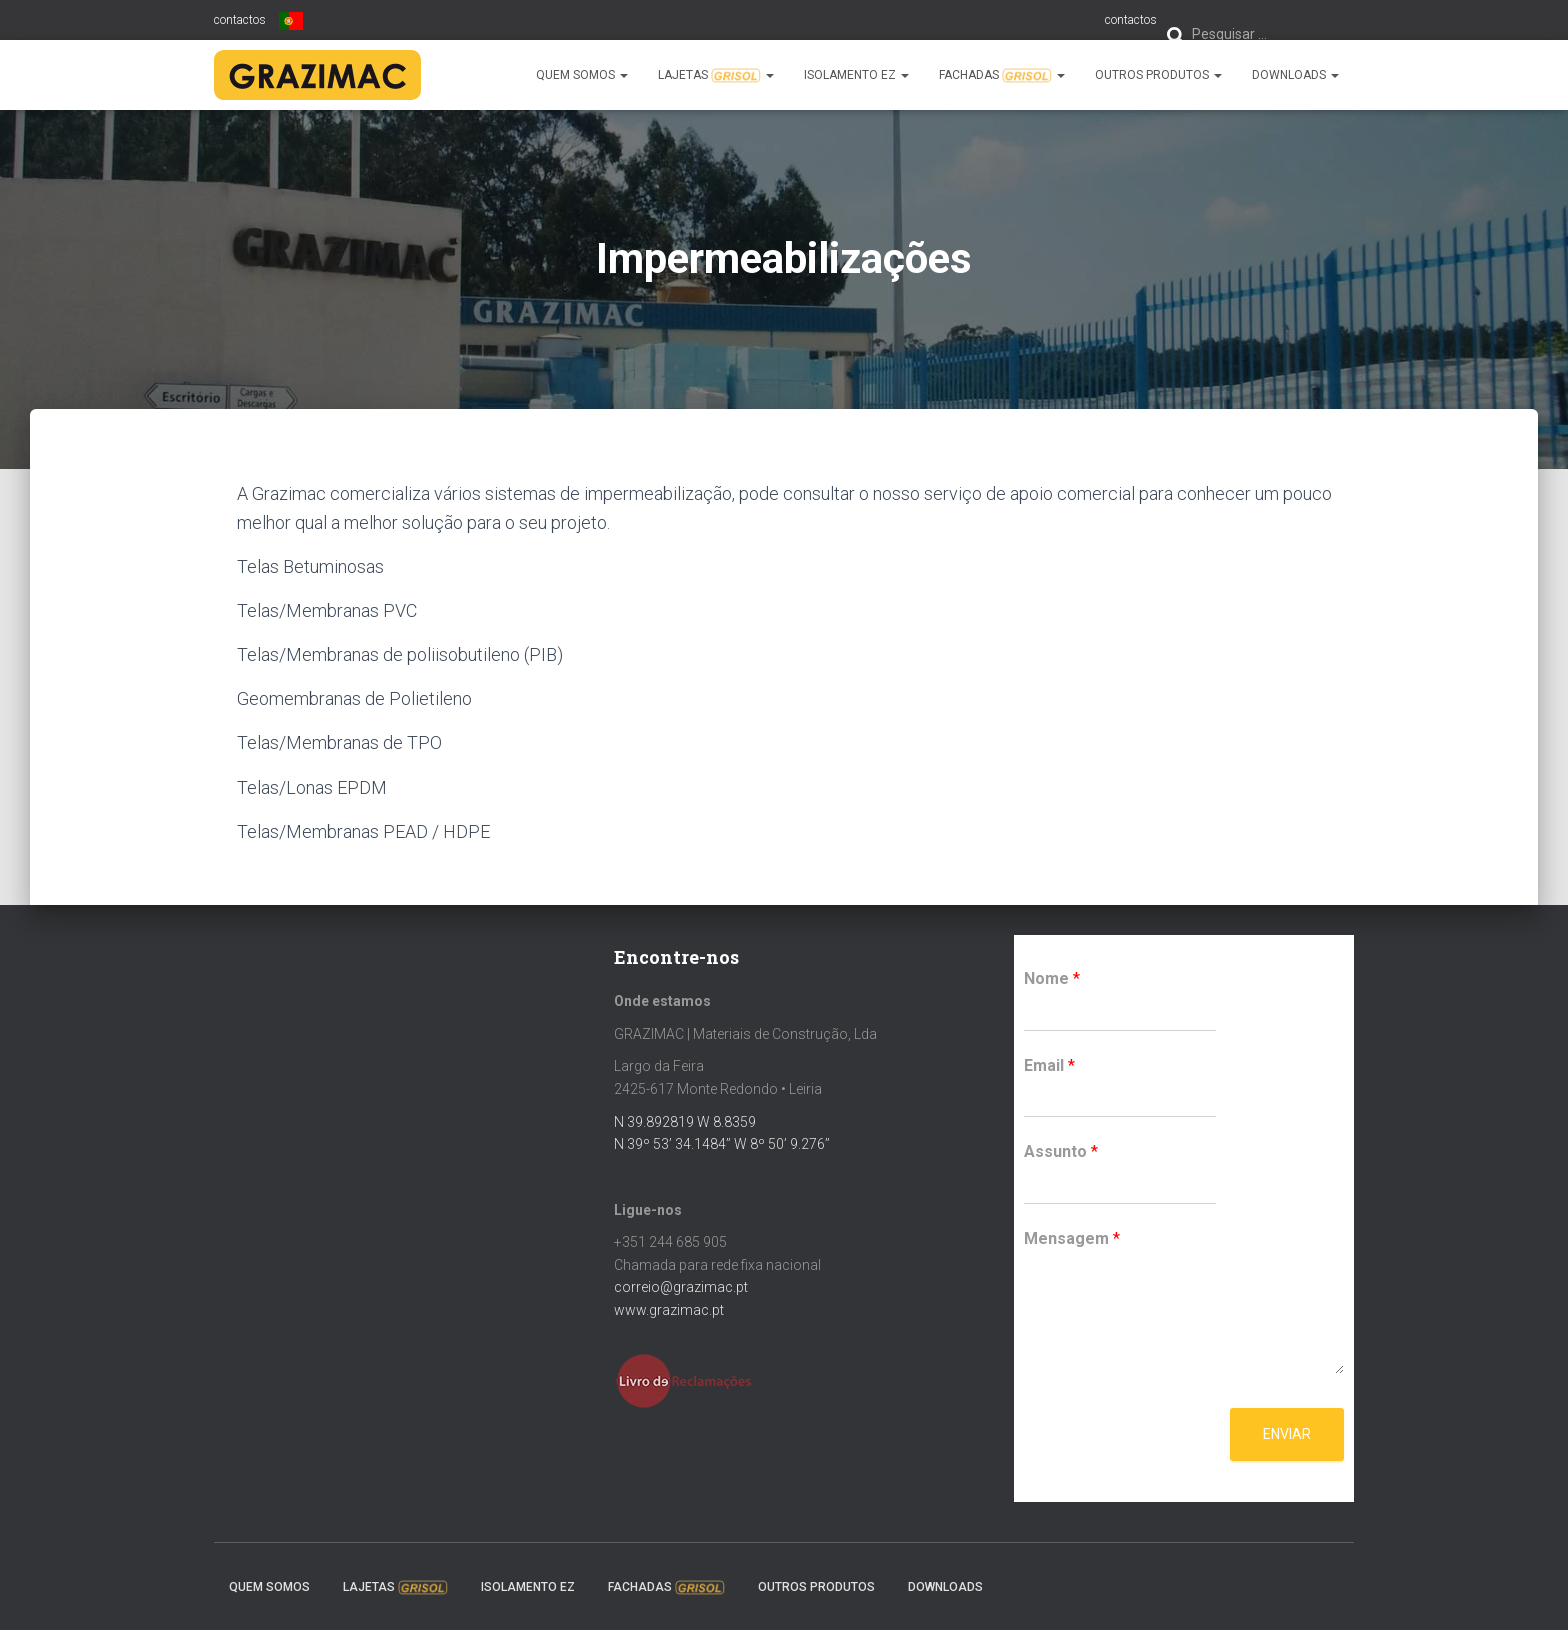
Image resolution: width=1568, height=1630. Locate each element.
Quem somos (582, 75)
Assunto (1061, 1151)
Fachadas (1002, 75)
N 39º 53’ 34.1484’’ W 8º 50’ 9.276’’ (722, 1144)
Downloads (1295, 75)
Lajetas (716, 75)
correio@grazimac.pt (681, 1287)
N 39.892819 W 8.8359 (685, 1122)
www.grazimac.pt (669, 1310)
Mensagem (1072, 1238)
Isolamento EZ (856, 75)
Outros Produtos (1158, 75)
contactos (1131, 20)
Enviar (1287, 1434)
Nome (1052, 978)
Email (1049, 1065)
